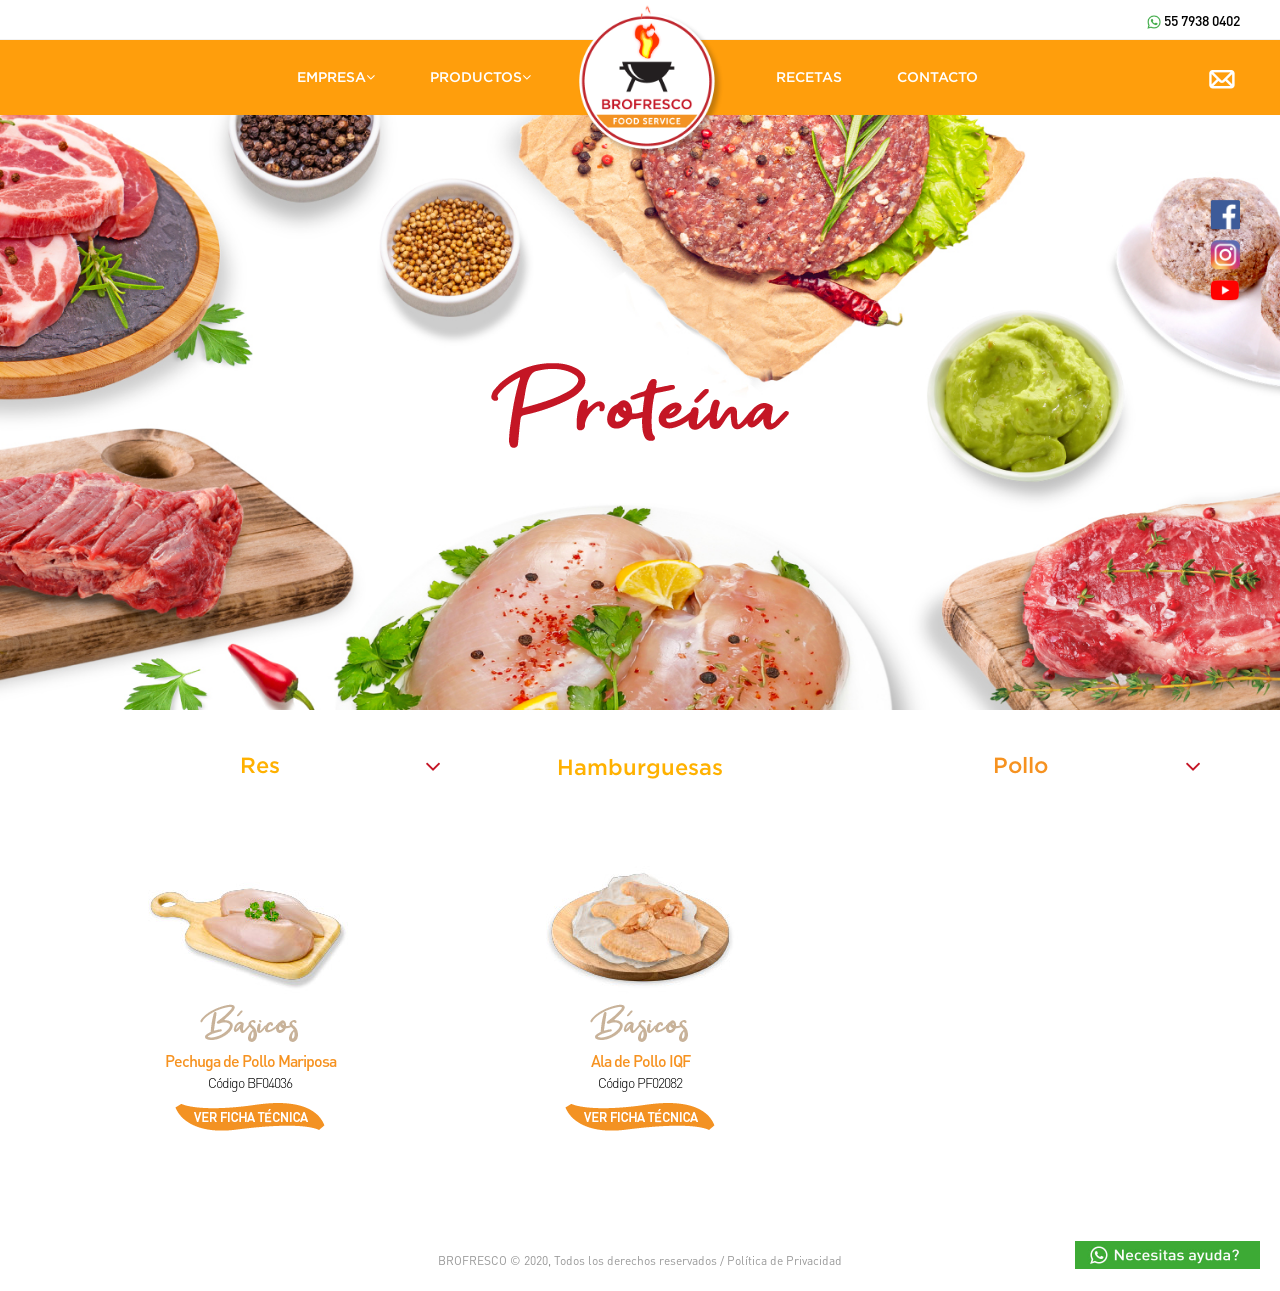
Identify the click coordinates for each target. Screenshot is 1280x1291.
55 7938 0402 (1193, 20)
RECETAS (809, 77)
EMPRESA (336, 77)
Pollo (1020, 765)
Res (260, 765)
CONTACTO (937, 77)
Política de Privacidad (784, 1260)
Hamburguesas (640, 767)
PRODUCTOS (480, 77)
